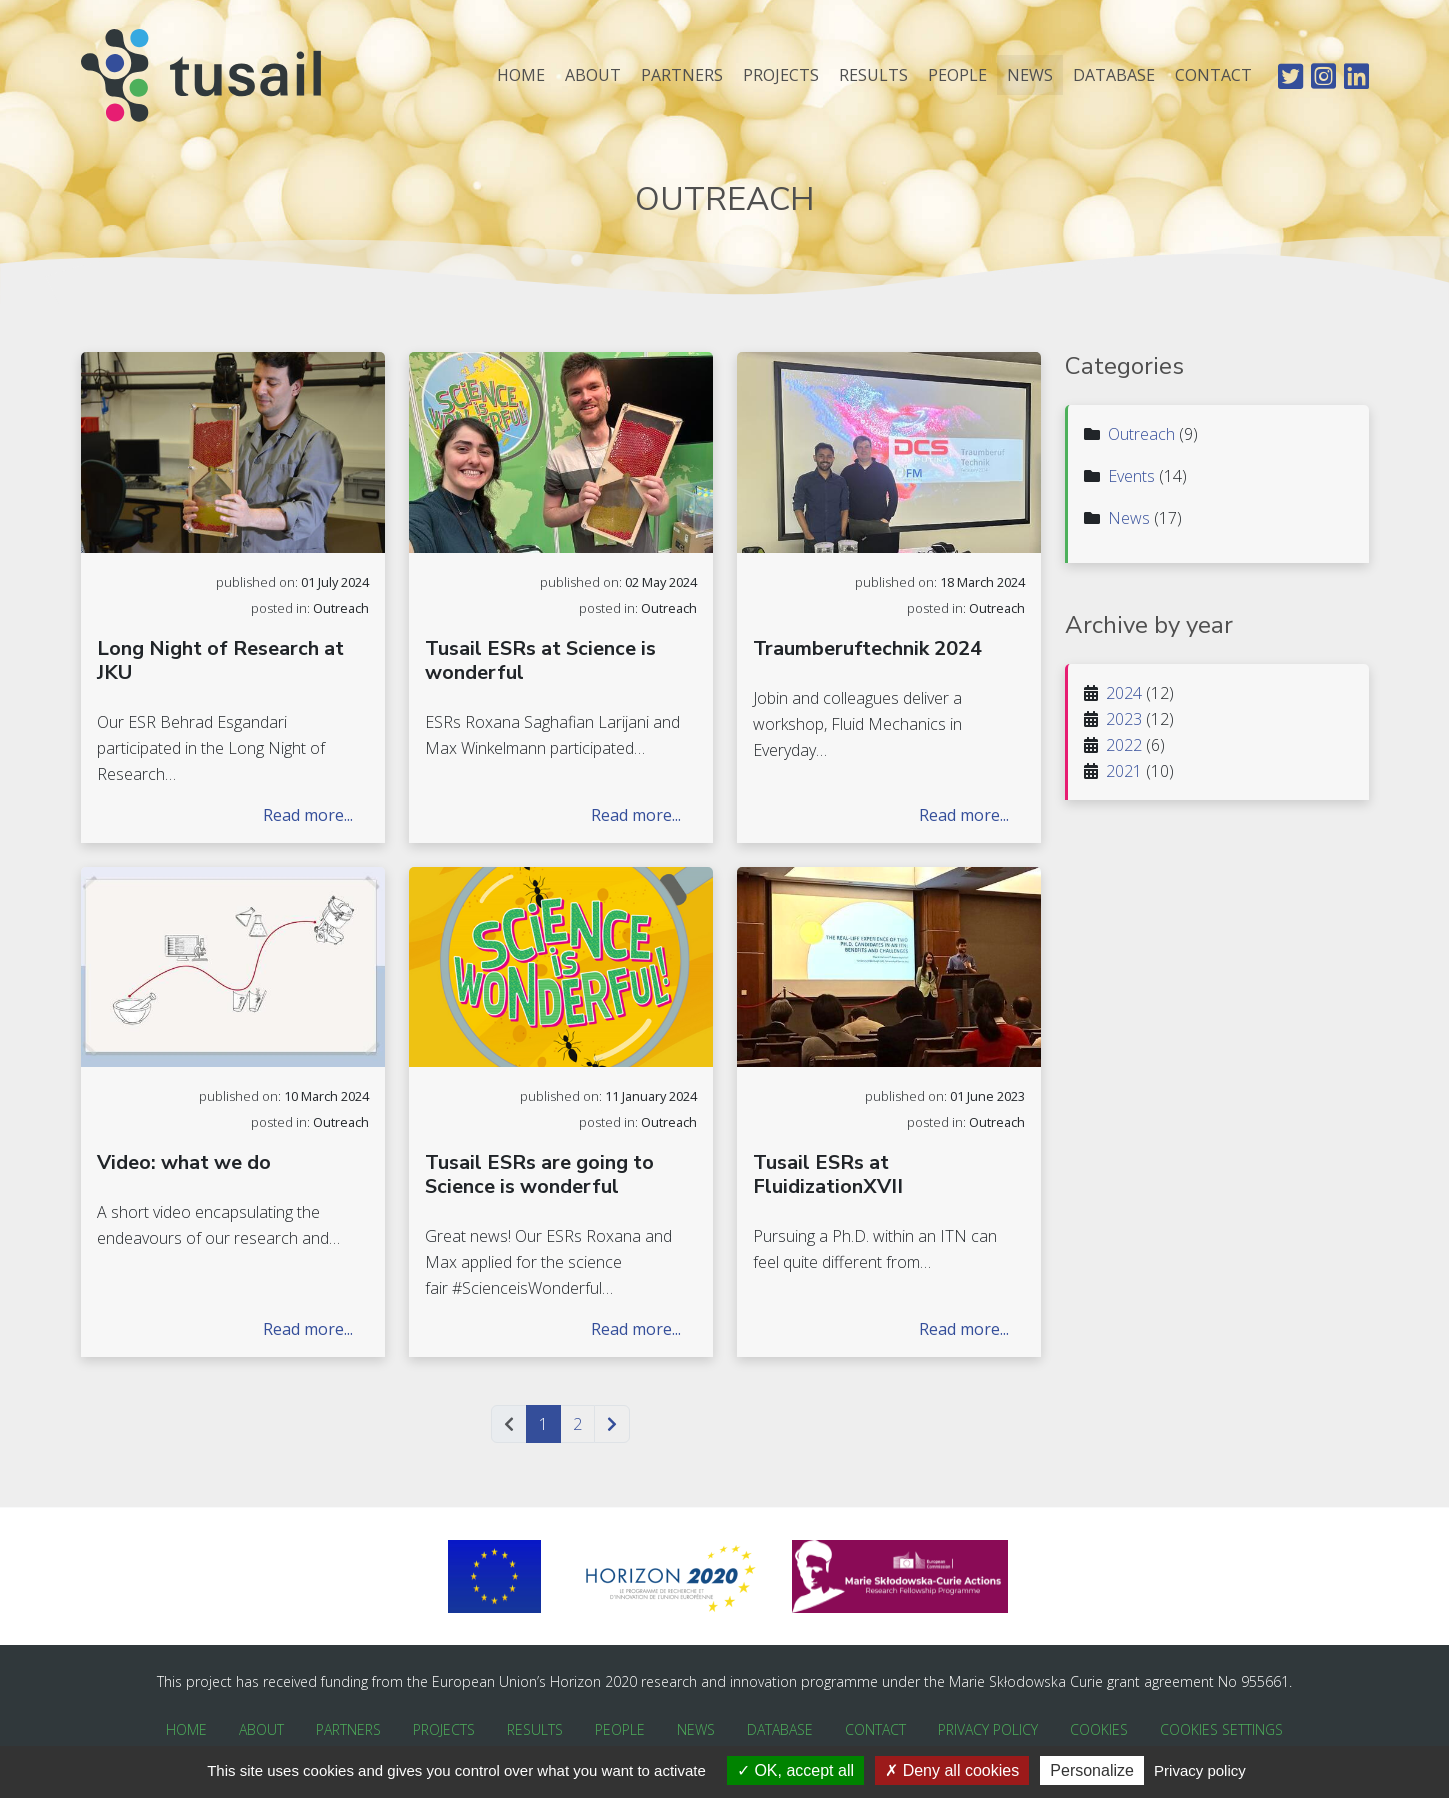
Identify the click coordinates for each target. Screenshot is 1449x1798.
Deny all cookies (952, 1770)
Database (1114, 83)
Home (521, 83)
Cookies (1099, 1729)
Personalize (1092, 1770)
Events (1131, 476)
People (957, 83)
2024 (1124, 693)
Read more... (308, 815)
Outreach (1141, 434)
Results (873, 83)
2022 (1124, 745)
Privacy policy (1200, 1770)
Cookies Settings (1221, 1729)
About (593, 83)
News (1030, 83)
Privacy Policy (988, 1729)
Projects (781, 83)
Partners (682, 83)
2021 (1124, 771)
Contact (1213, 83)
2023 (1124, 719)
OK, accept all (795, 1770)
